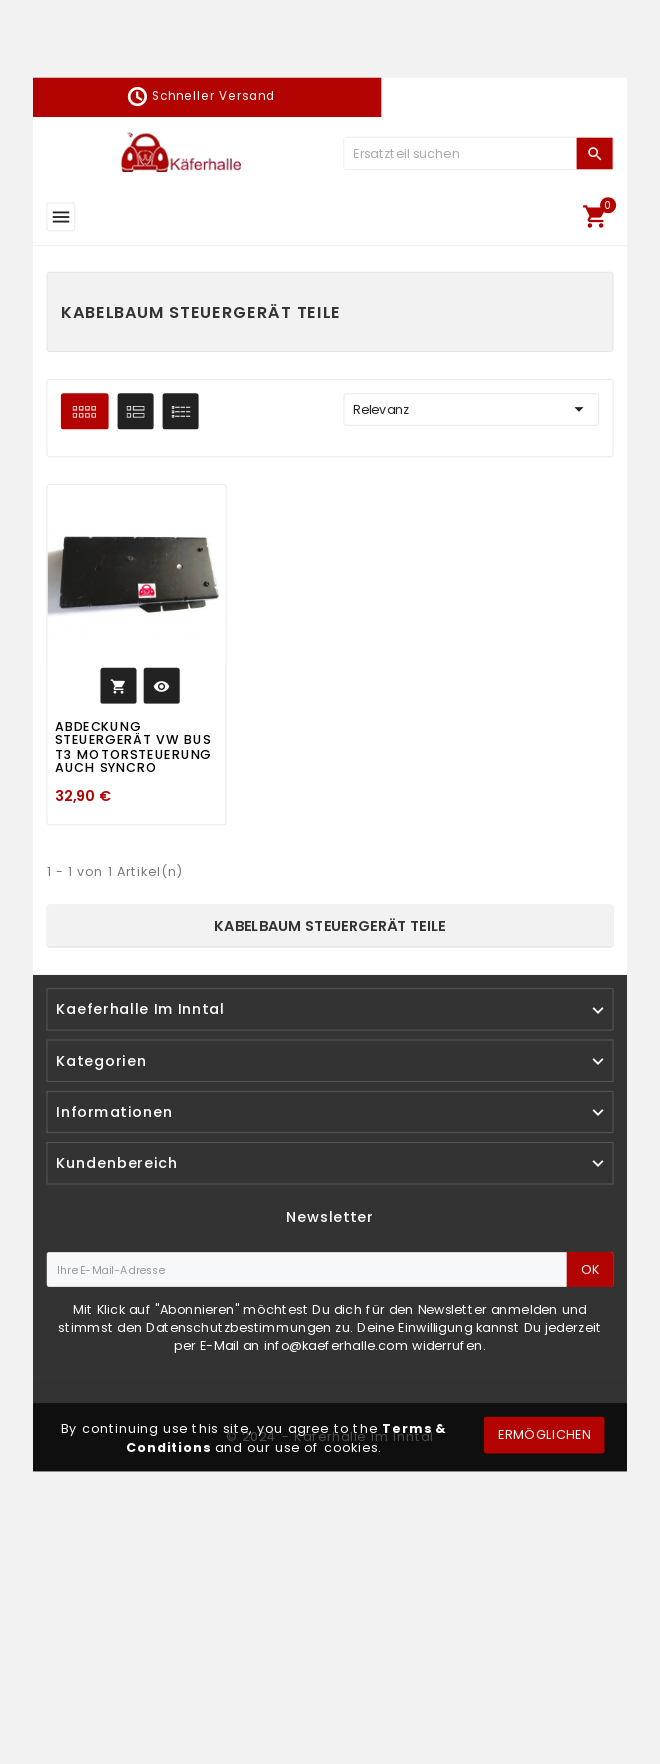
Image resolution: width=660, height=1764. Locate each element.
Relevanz (471, 410)
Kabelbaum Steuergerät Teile (329, 925)
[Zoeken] (460, 153)
